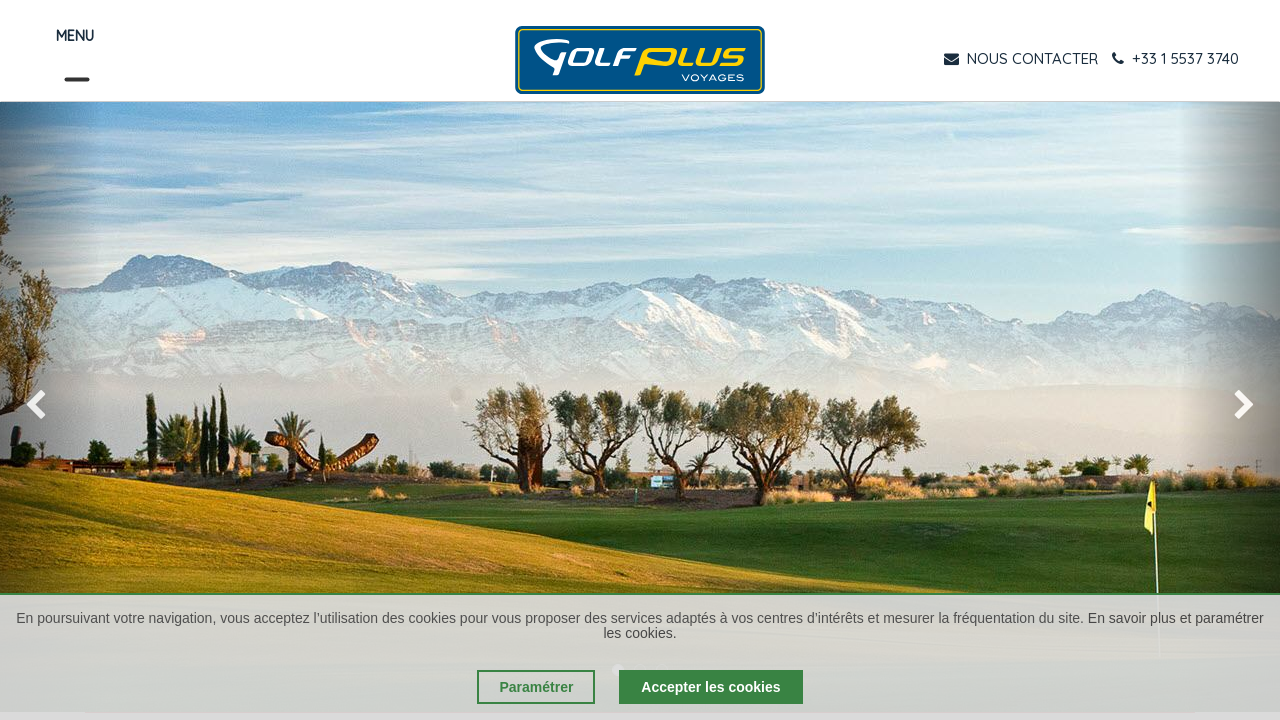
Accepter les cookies (710, 687)
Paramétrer (536, 687)
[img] (51, 407)
